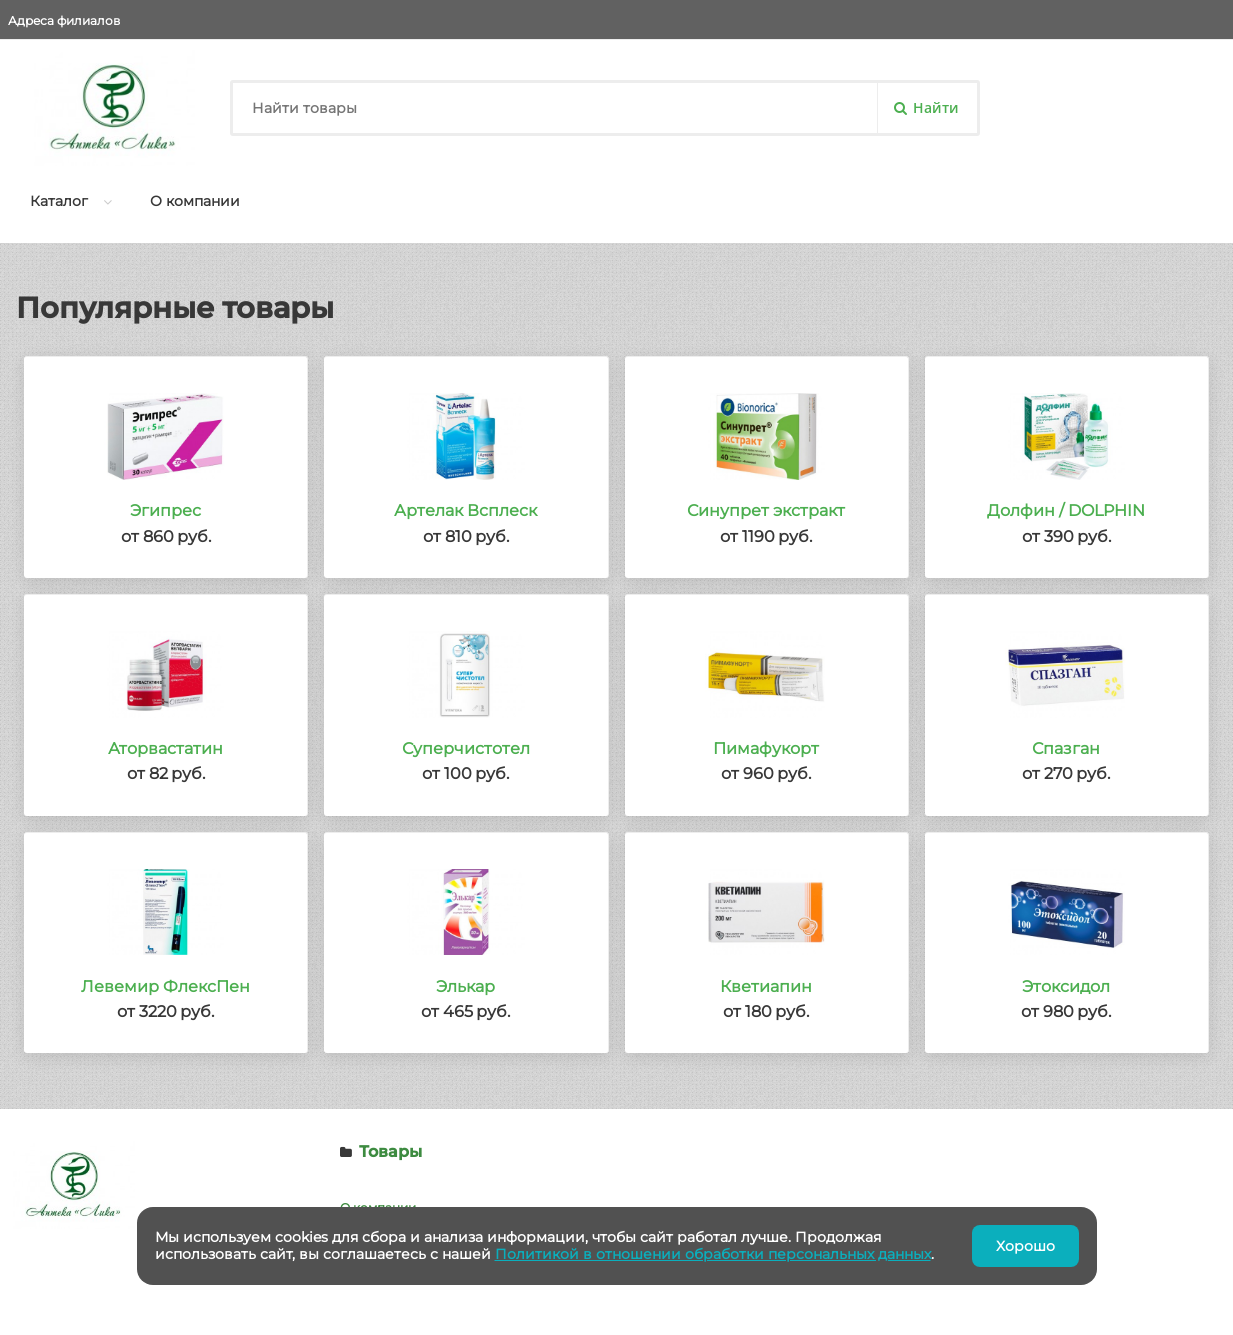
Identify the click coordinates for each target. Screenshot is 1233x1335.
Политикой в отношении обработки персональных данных (713, 1254)
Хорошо (1025, 1246)
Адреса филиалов (64, 20)
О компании (195, 201)
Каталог (59, 201)
